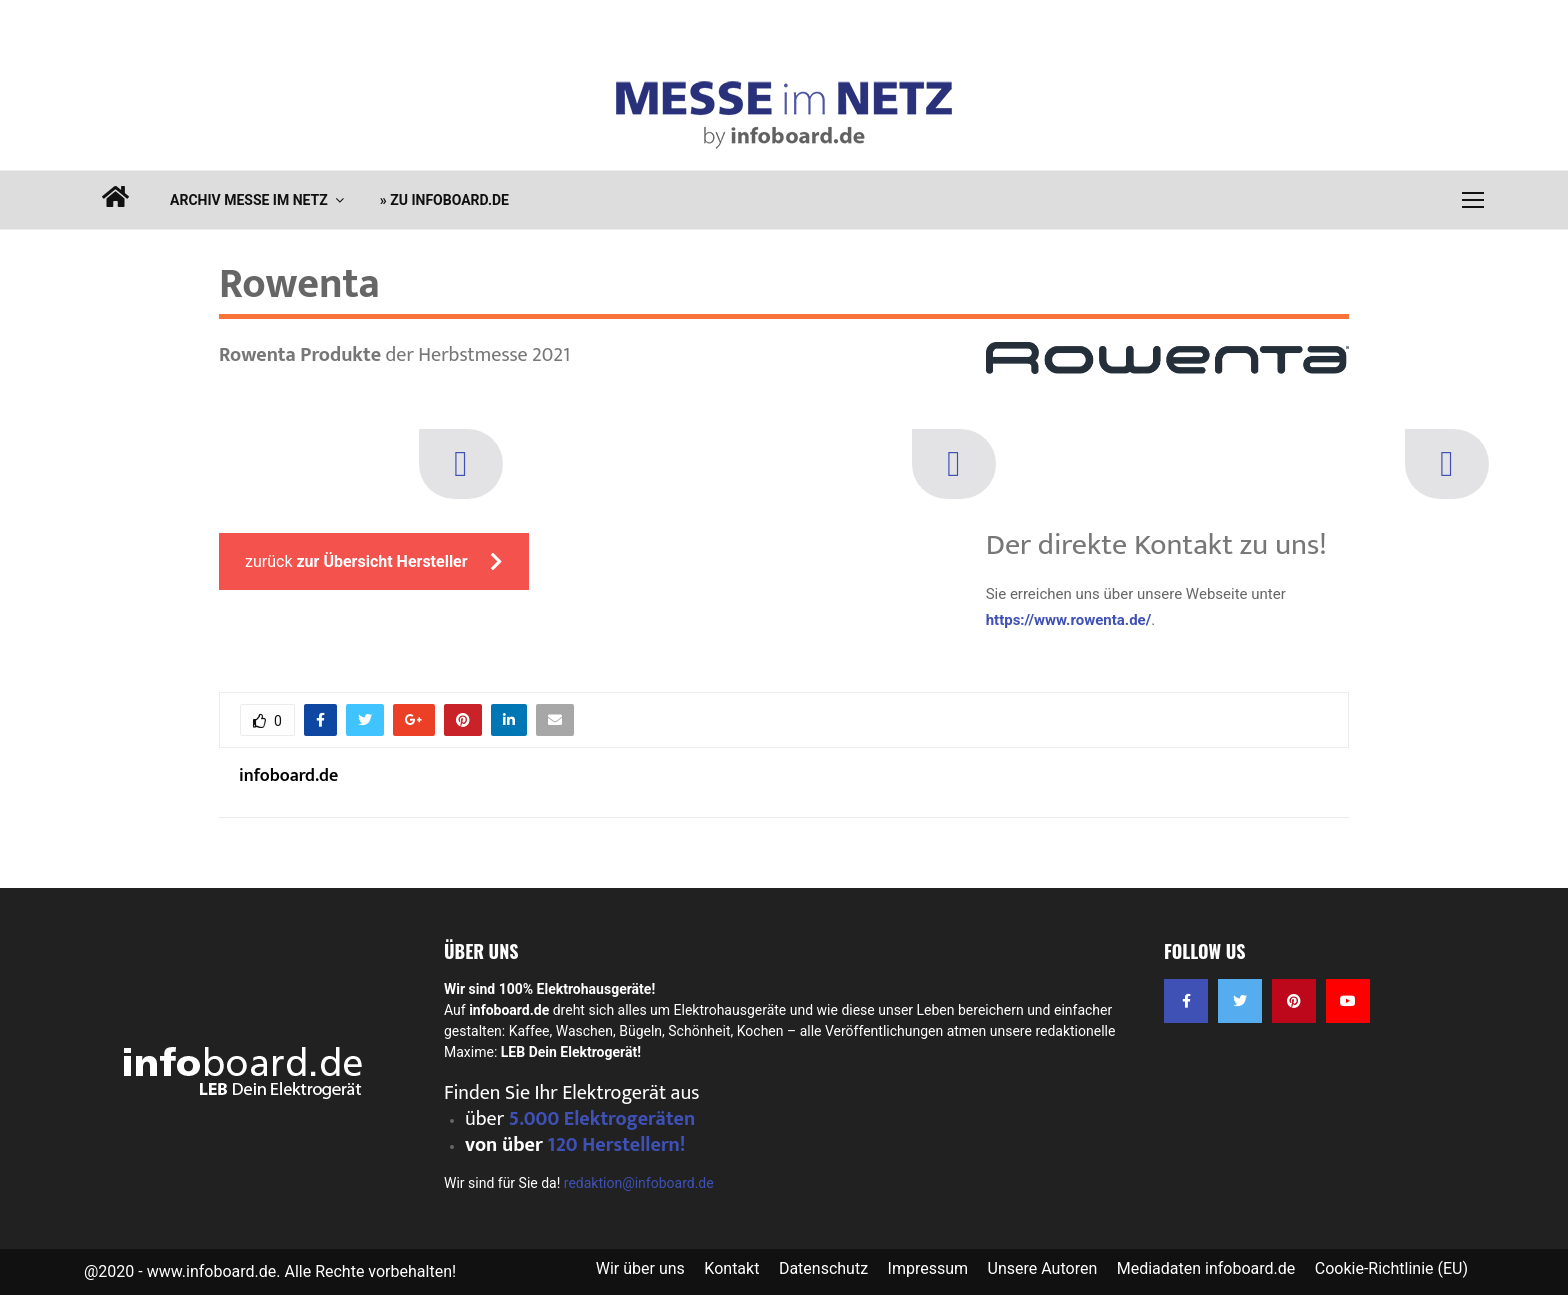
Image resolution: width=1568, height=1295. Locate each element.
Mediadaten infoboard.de (1206, 1268)
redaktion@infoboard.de (639, 1183)
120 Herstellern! (616, 1145)
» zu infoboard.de (444, 200)
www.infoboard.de (212, 1271)
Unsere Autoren (1043, 1268)
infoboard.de (288, 776)
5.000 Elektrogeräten (602, 1119)
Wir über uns (640, 1268)
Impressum (928, 1268)
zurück (374, 561)
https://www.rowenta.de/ (1069, 620)
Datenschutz (823, 1268)
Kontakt (731, 1268)
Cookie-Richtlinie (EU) (1391, 1268)
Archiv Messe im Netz (249, 200)
